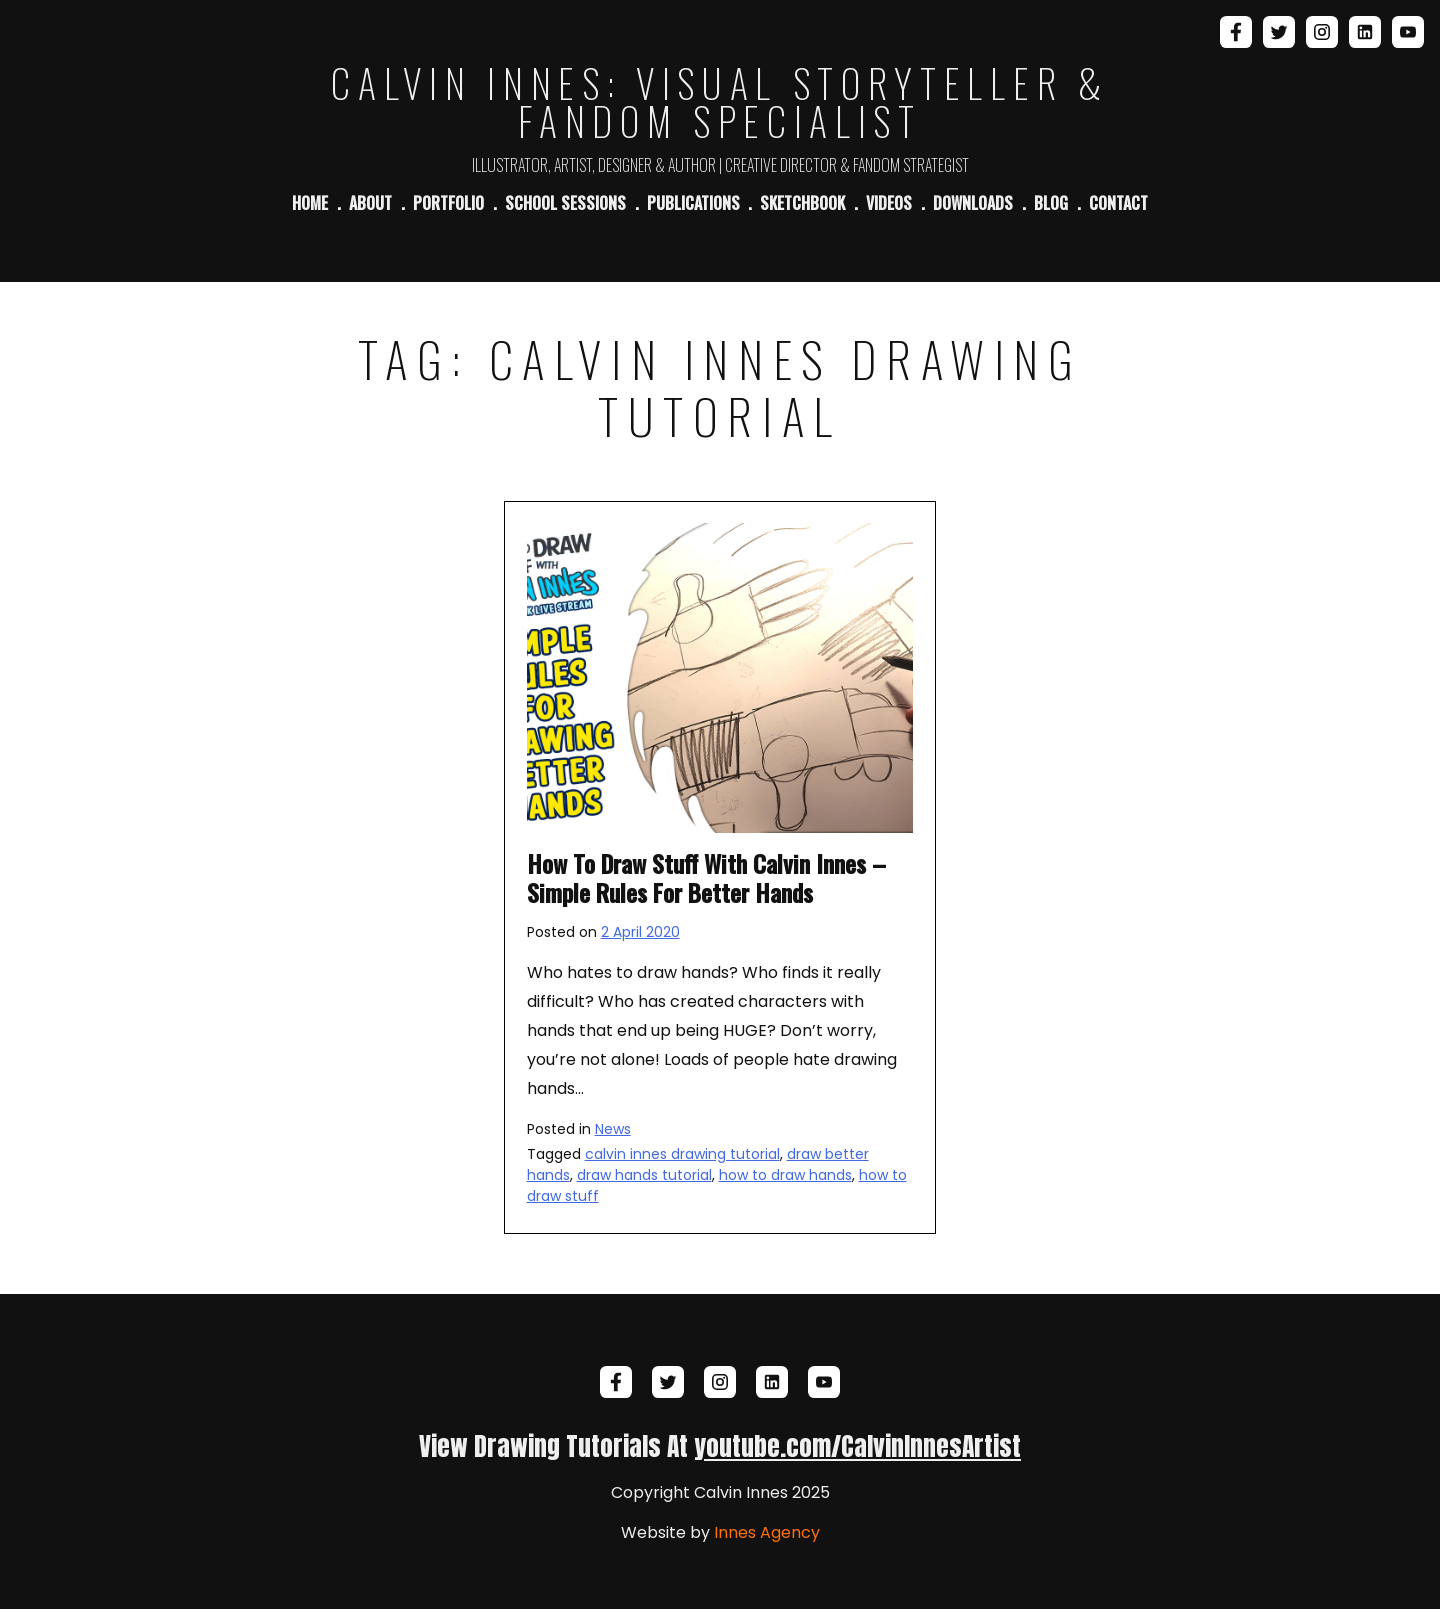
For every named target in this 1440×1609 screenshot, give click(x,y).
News (613, 1129)
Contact (1118, 203)
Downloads (973, 203)
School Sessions (565, 203)
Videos (889, 203)
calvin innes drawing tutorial (682, 1154)
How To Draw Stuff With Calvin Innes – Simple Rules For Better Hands (706, 877)
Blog (1051, 203)
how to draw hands (785, 1175)
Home (310, 203)
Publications (693, 203)
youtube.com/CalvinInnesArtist (857, 1446)
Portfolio (448, 203)
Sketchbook (802, 203)
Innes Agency (767, 1532)
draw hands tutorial (644, 1175)
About (370, 203)
